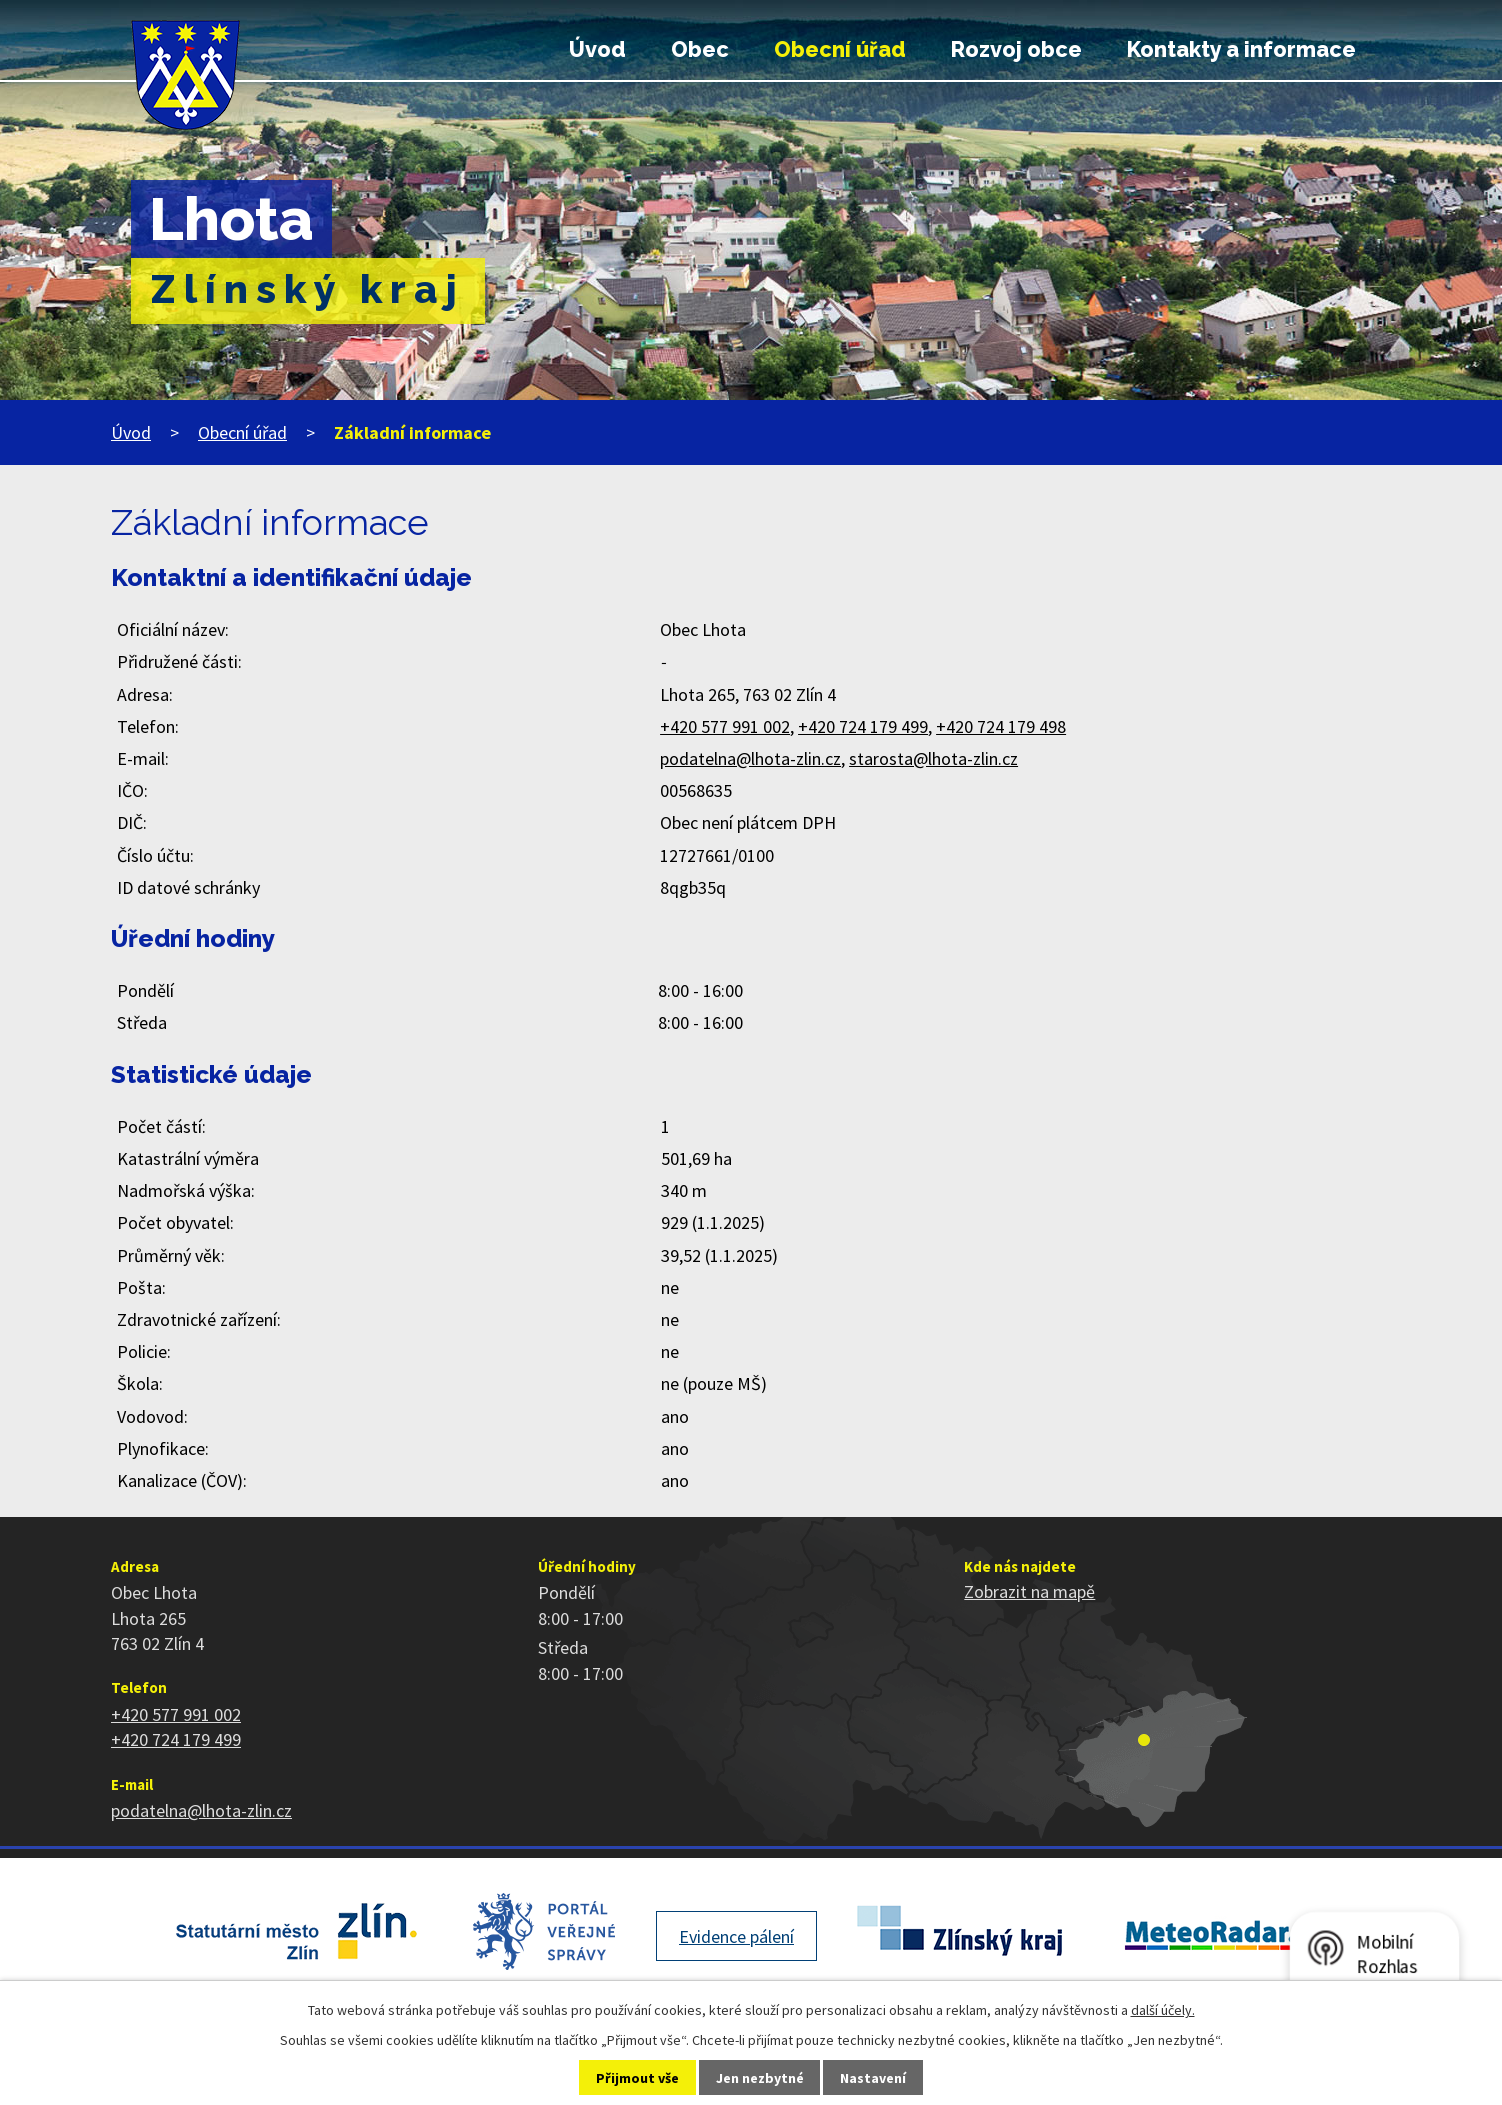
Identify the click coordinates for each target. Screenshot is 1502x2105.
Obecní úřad (840, 49)
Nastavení (873, 2078)
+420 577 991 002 (725, 726)
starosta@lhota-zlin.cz (933, 758)
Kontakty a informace (1241, 49)
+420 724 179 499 (863, 726)
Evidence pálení (736, 1936)
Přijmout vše (637, 2078)
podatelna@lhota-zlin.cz (750, 758)
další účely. (1163, 2010)
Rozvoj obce (1016, 49)
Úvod (597, 49)
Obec (700, 49)
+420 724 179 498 (1001, 726)
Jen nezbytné (760, 2078)
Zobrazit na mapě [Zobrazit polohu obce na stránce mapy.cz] (1029, 1591)
